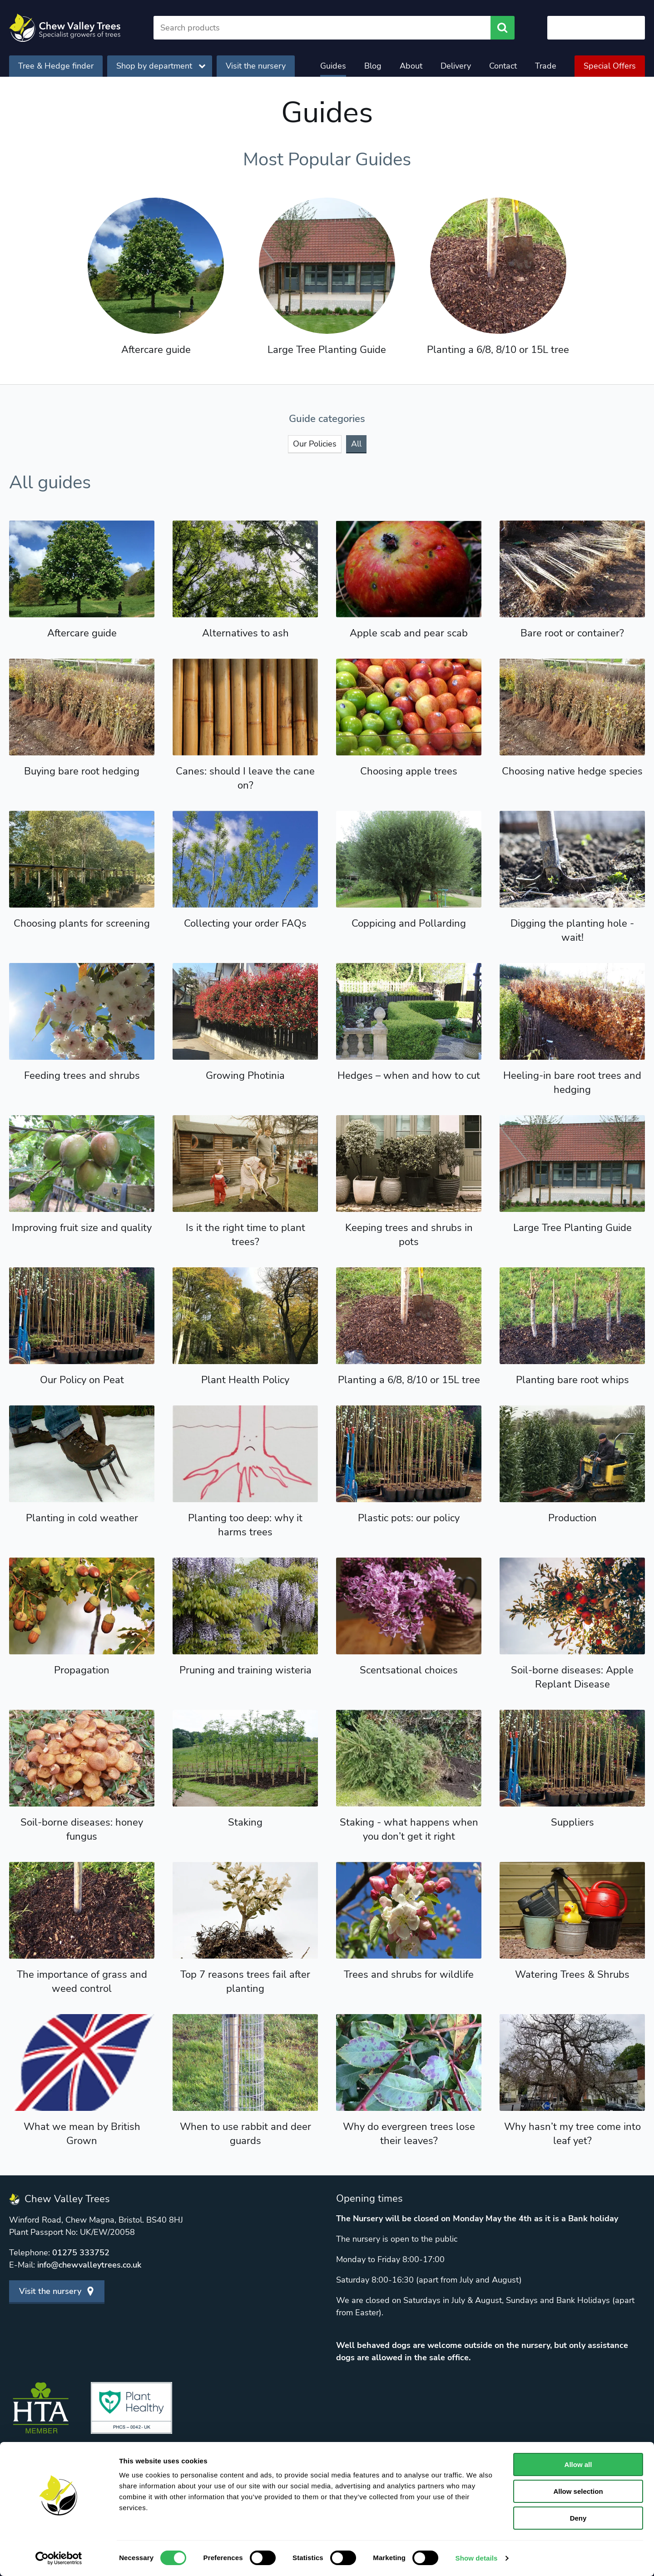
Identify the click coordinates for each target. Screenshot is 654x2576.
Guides (333, 65)
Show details (477, 2558)
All (356, 443)
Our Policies (315, 443)
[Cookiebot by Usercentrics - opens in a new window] (59, 2558)
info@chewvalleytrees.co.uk (89, 2264)
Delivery (456, 65)
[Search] (322, 28)
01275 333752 (80, 2252)
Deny (578, 2518)
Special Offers (610, 65)
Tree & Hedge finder (56, 65)
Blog (373, 65)
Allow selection (578, 2491)
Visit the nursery (256, 65)
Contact (503, 65)
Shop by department (160, 65)
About (411, 65)
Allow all (578, 2464)
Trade (545, 65)
